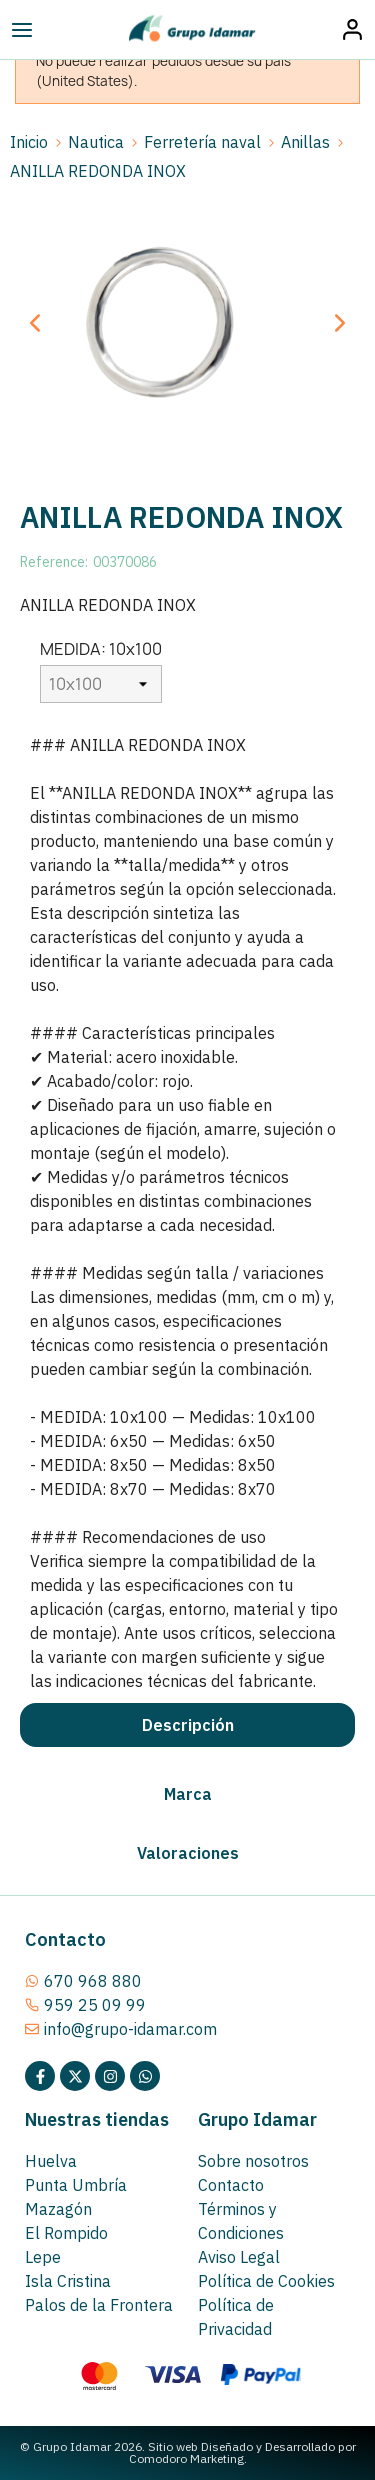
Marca (188, 1794)
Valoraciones (188, 1853)
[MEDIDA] (101, 684)
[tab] (187, 1725)
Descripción (188, 1725)
